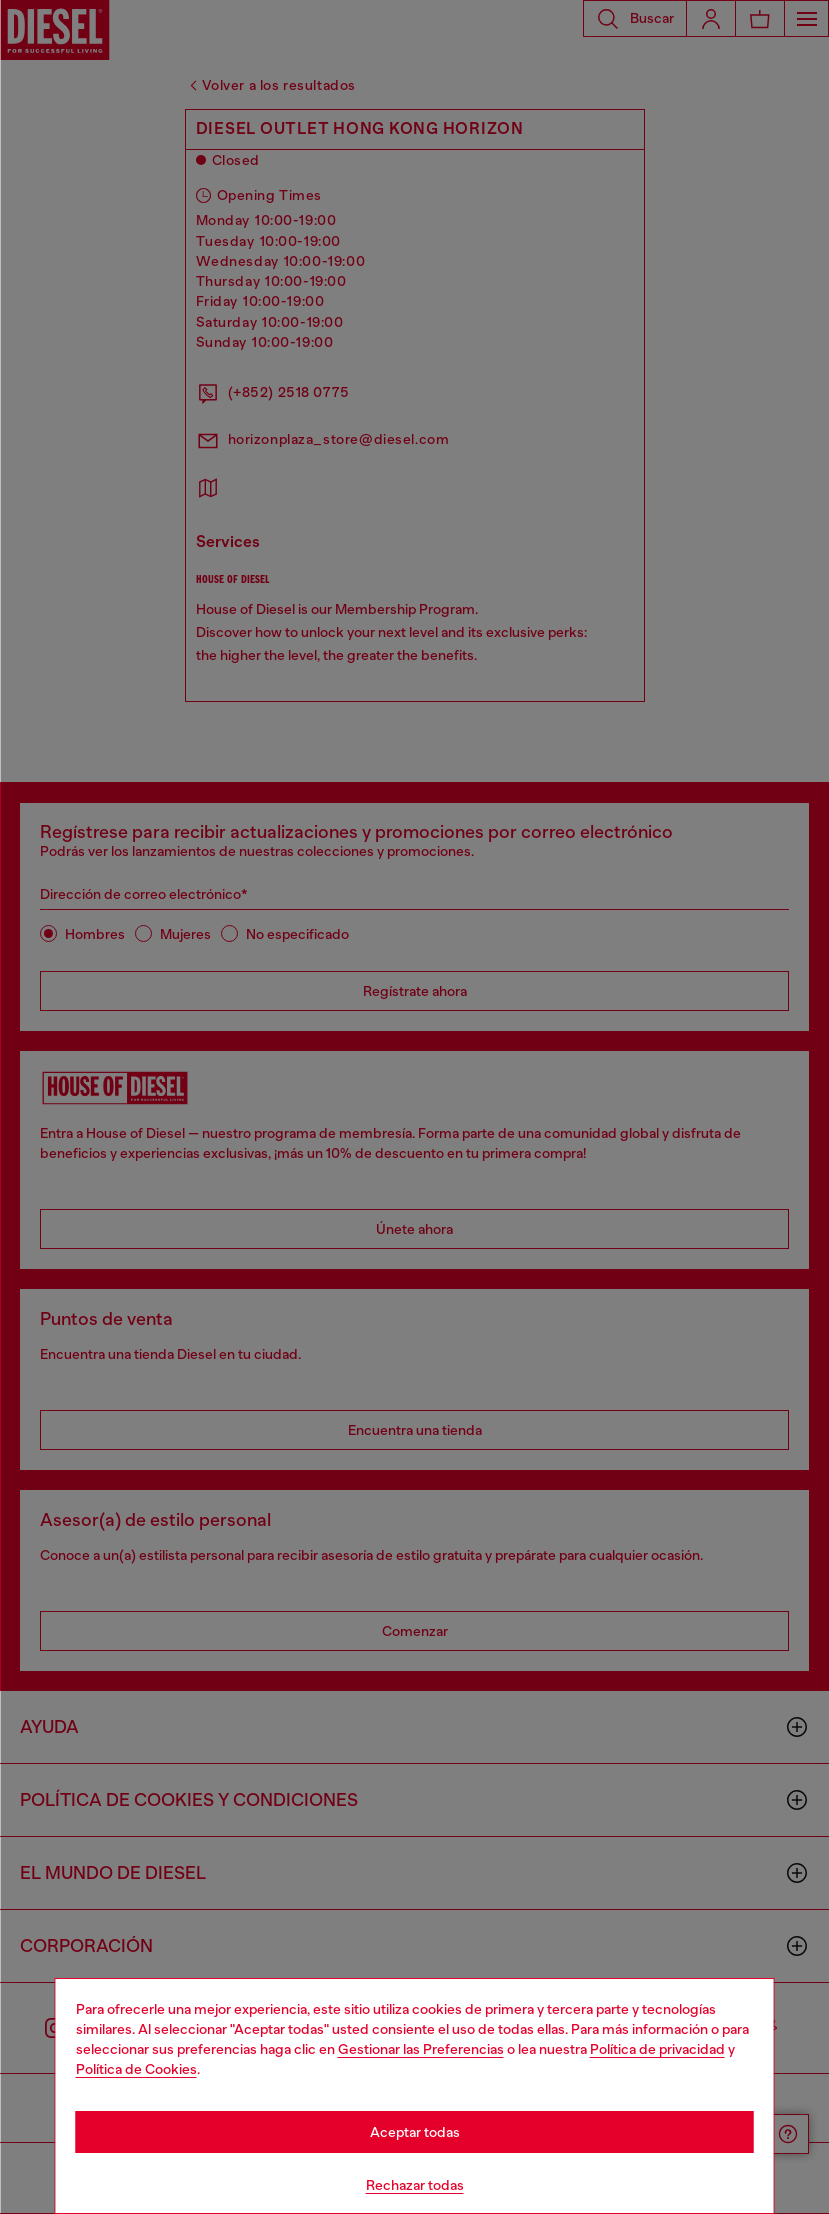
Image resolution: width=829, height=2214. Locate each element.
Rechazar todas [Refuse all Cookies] (415, 2185)
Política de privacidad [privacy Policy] (657, 2049)
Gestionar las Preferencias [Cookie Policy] (421, 2049)
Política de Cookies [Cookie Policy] (136, 2069)
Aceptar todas (415, 2132)
